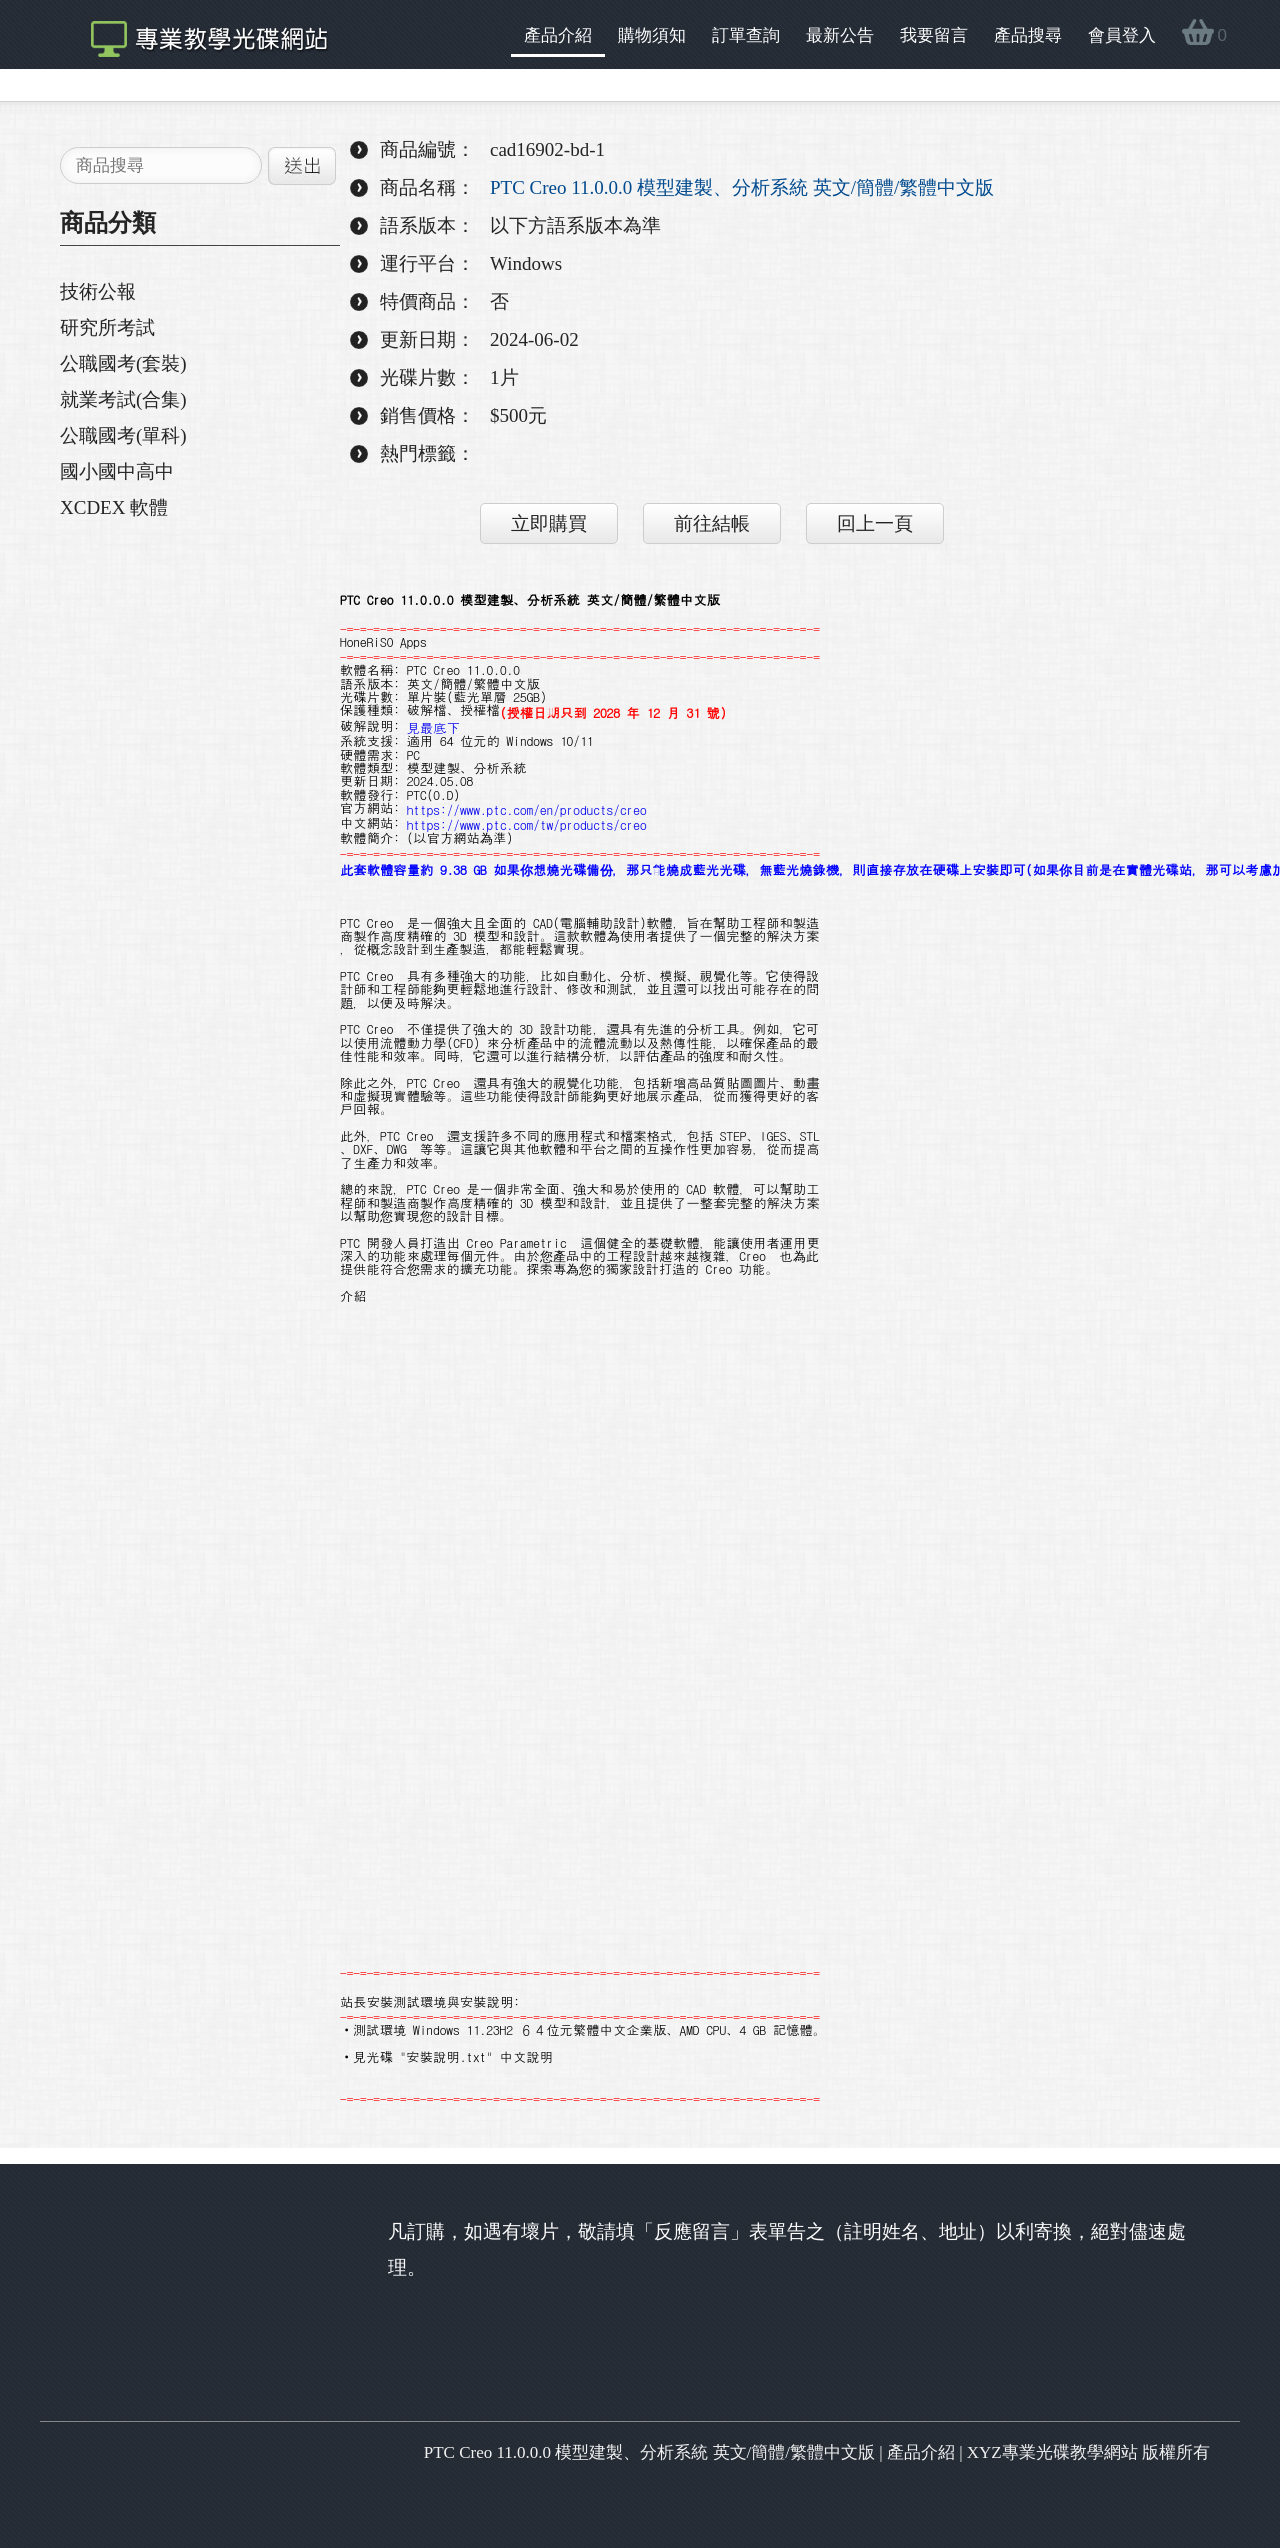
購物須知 (652, 35)
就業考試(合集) (123, 399)
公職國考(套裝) (123, 363)
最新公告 (840, 35)
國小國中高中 (117, 471)
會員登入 (1122, 35)
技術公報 (98, 291)
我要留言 (934, 35)
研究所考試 (107, 327)
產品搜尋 (1028, 35)
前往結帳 (712, 523)
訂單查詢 (746, 35)
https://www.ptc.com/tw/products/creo (527, 824)
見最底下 (433, 727)
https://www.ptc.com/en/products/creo (527, 809)
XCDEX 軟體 (114, 507)
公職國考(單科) (123, 435)
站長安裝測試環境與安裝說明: (430, 2001)
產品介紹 (558, 35)
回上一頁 (875, 523)
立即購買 (549, 523)
